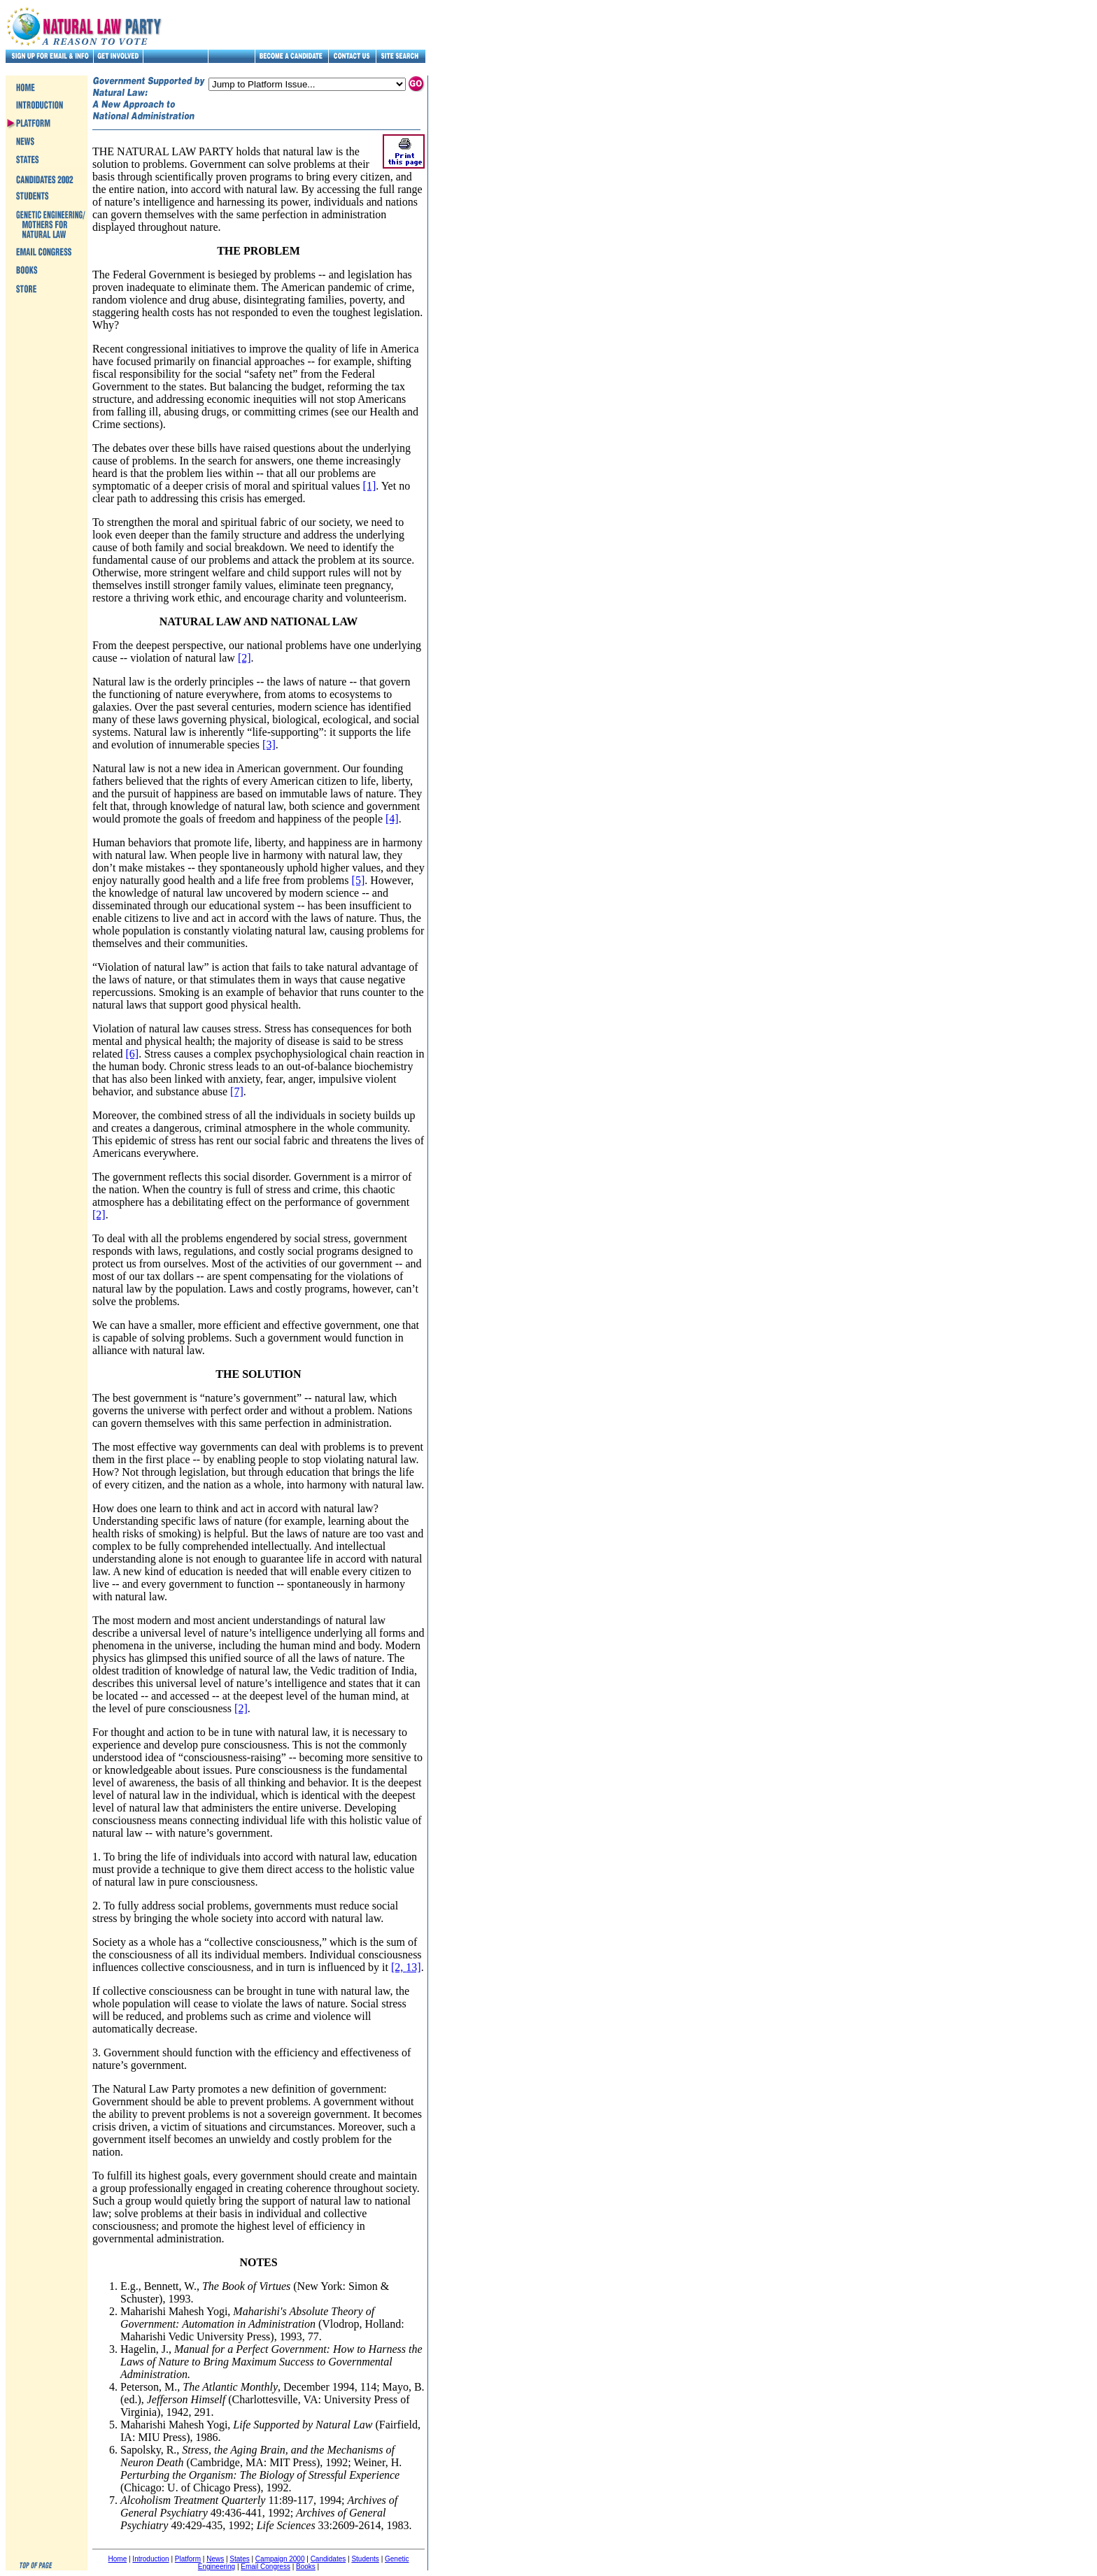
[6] (132, 1054)
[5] (358, 880)
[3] (269, 744)
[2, (398, 1967)
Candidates (328, 2559)
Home (117, 2559)
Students (364, 2559)
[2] (244, 658)
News (215, 2559)
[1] (369, 486)
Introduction (150, 2559)
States (239, 2559)
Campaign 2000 (280, 2559)
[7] (236, 1091)
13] (413, 1967)
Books (306, 2566)
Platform (188, 2559)
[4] (392, 819)
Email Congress (265, 2566)
